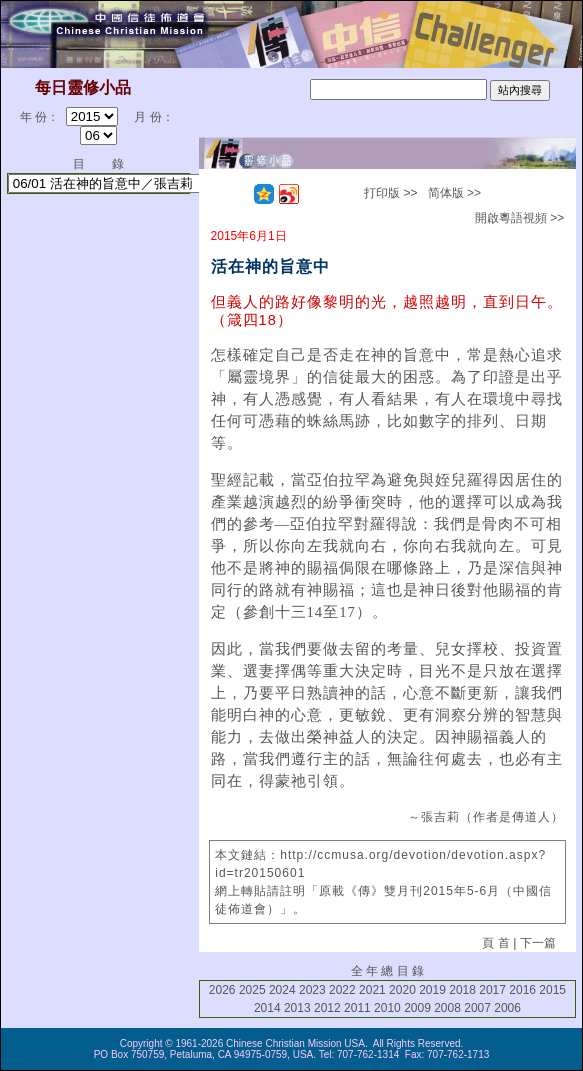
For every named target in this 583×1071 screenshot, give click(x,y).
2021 (372, 990)
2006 (507, 1008)
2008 (447, 1008)
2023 (312, 990)
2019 (432, 990)
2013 (297, 1008)
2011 (357, 1008)
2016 (522, 990)
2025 (252, 990)
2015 (552, 990)
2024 (282, 990)
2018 (462, 990)
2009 (417, 1008)
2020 (402, 990)
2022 (342, 990)
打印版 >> (390, 193)
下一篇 (538, 943)
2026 (222, 990)
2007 (477, 1008)
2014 (267, 1008)
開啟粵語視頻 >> (519, 218)
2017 (492, 990)
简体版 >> (454, 193)
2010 (387, 1008)
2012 (327, 1008)
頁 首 (495, 943)
